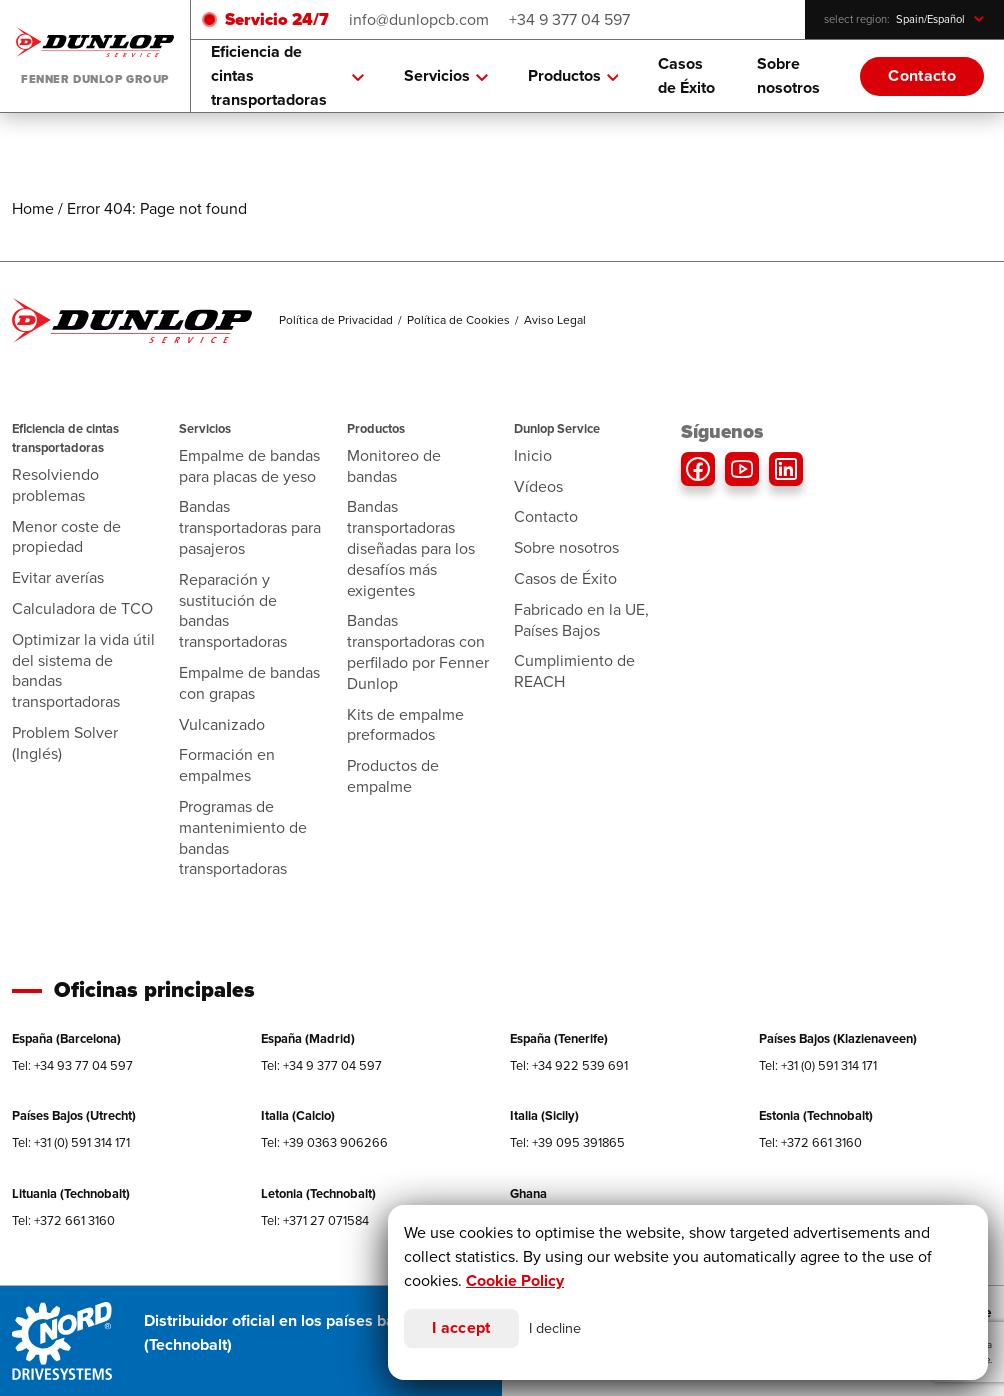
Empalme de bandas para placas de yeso (249, 466)
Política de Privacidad (336, 320)
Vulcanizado (222, 724)
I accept (461, 1327)
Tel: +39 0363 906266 (324, 1142)
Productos (573, 76)
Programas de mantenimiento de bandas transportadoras (243, 837)
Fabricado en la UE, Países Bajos (581, 620)
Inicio (533, 455)
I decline (555, 1328)
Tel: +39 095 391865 (567, 1142)
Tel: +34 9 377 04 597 (321, 1065)
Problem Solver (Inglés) (65, 743)
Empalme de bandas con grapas (249, 683)
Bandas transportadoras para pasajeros (250, 527)
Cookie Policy (515, 1280)
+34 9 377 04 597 (569, 19)
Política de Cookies (458, 320)
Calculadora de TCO (82, 608)
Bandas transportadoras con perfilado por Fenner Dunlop (418, 651)
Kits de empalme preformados (405, 725)
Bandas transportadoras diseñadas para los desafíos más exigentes (411, 548)
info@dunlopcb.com (419, 19)
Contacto (922, 75)
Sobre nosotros (788, 75)
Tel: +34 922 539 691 (569, 1065)
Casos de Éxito (686, 75)
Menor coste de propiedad (66, 537)
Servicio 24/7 (277, 19)
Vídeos (538, 486)
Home (33, 208)
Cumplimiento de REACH (574, 671)
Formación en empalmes (227, 765)
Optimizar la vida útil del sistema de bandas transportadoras (83, 670)
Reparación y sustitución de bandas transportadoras (233, 610)
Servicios (446, 76)
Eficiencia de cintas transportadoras (287, 75)
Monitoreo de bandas (394, 466)
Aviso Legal (555, 320)
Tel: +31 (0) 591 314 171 (818, 1065)
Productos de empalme (393, 776)
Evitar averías (58, 577)
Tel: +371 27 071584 (315, 1220)
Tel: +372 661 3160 (810, 1142)
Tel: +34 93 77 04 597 (72, 1065)
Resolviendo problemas (55, 485)
